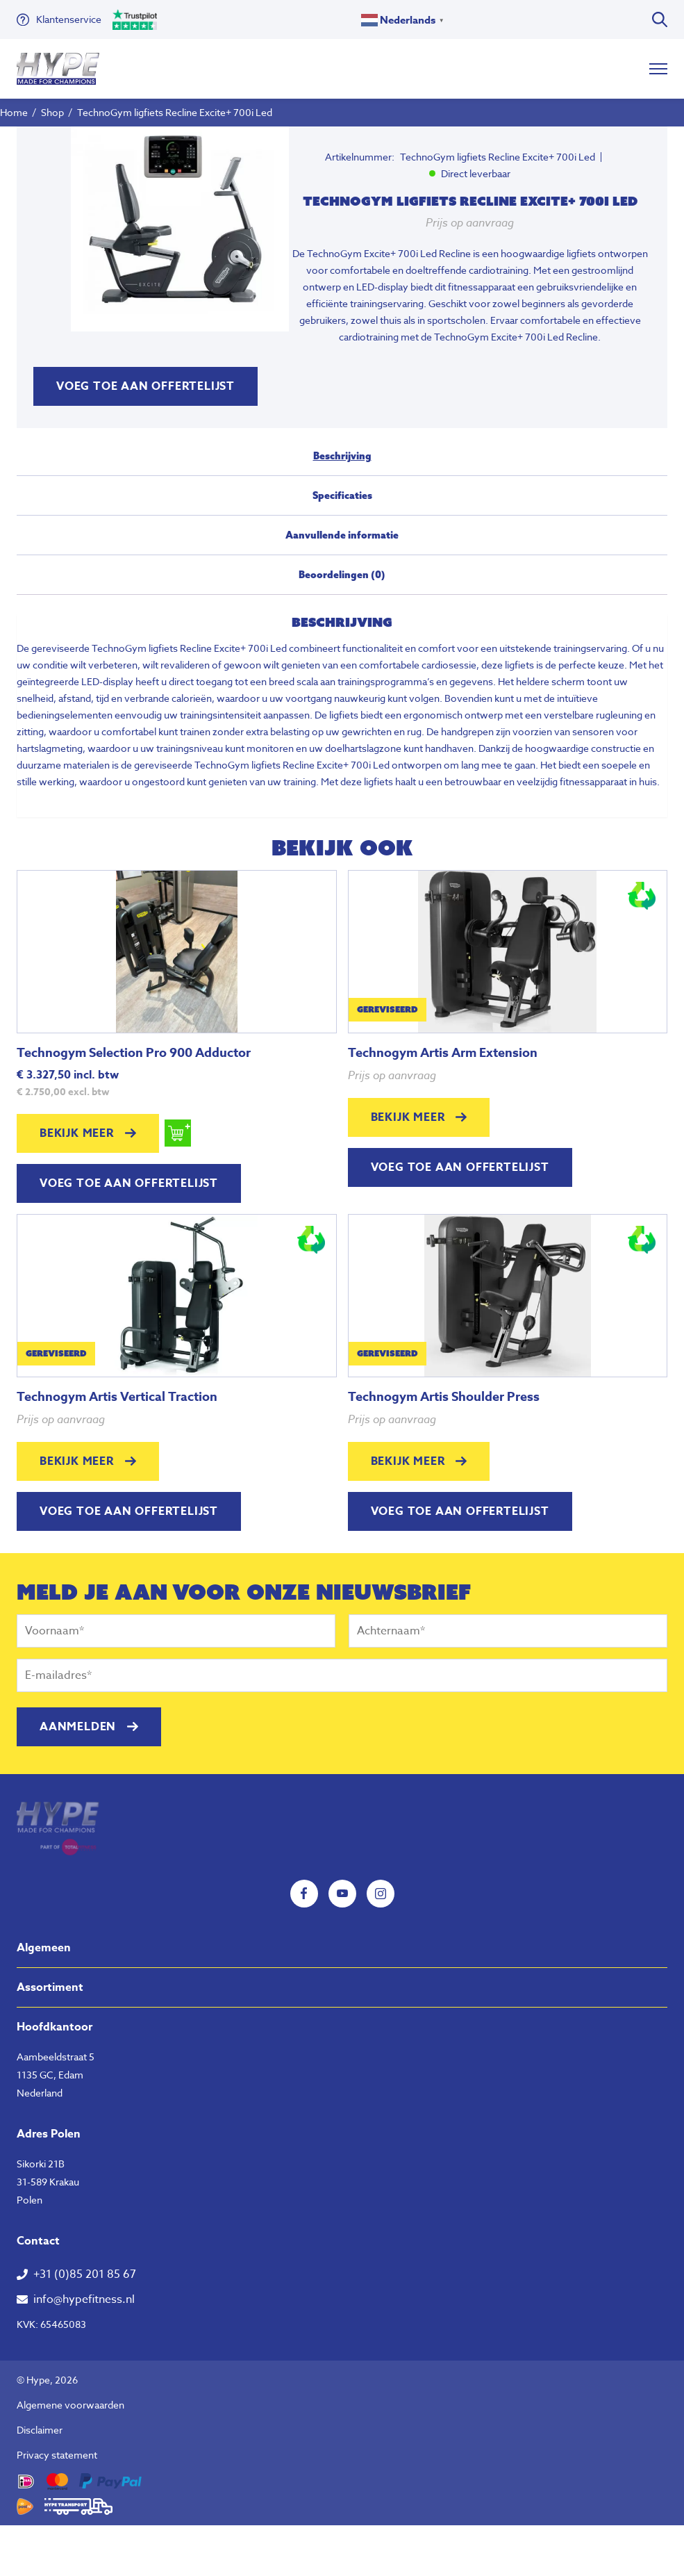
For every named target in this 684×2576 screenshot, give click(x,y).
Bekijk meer (77, 1133)
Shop (52, 112)
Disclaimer (39, 2429)
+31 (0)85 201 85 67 (84, 2274)
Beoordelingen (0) (342, 574)
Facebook (304, 1894)
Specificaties (342, 495)
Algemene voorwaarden (70, 2404)
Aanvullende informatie (342, 535)
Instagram (380, 1894)
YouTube (342, 1894)
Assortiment (50, 1987)
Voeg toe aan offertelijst (145, 386)
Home (14, 112)
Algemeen (44, 1947)
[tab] (342, 462)
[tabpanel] (180, 229)
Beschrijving (342, 456)
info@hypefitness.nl (84, 2299)
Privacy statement (57, 2454)
